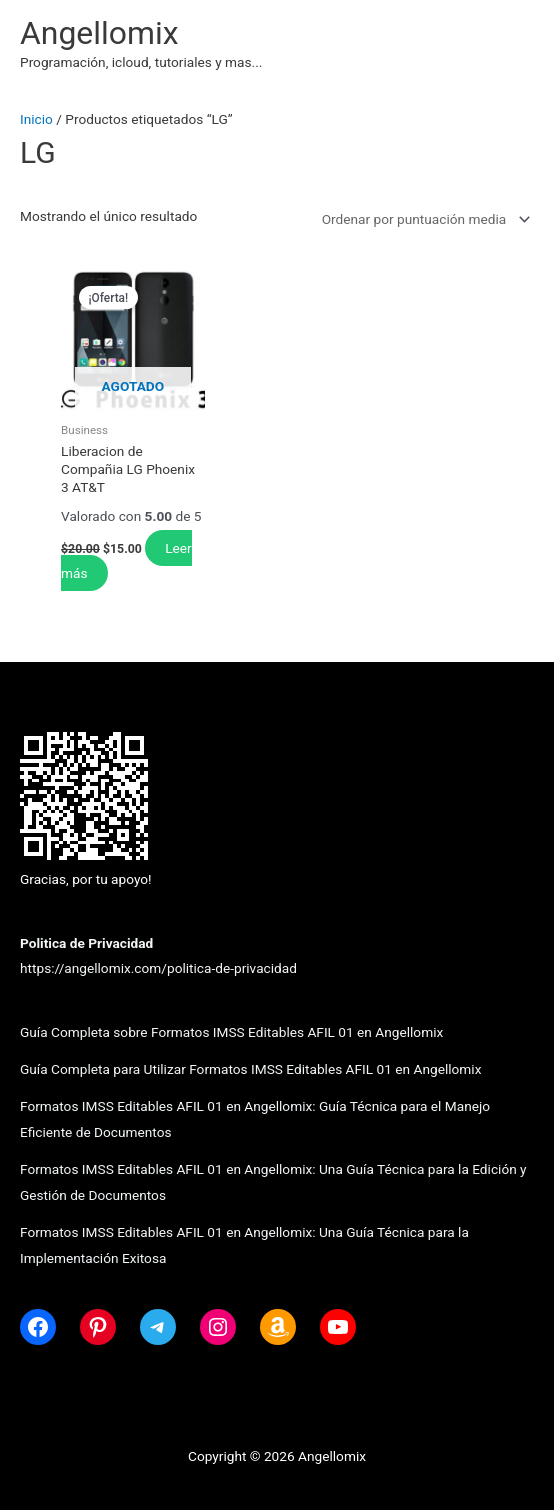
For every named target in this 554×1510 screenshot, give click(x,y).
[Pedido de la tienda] (422, 219)
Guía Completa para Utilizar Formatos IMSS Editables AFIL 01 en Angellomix (250, 1069)
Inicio (36, 119)
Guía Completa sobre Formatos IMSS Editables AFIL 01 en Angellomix (231, 1032)
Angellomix (99, 33)
